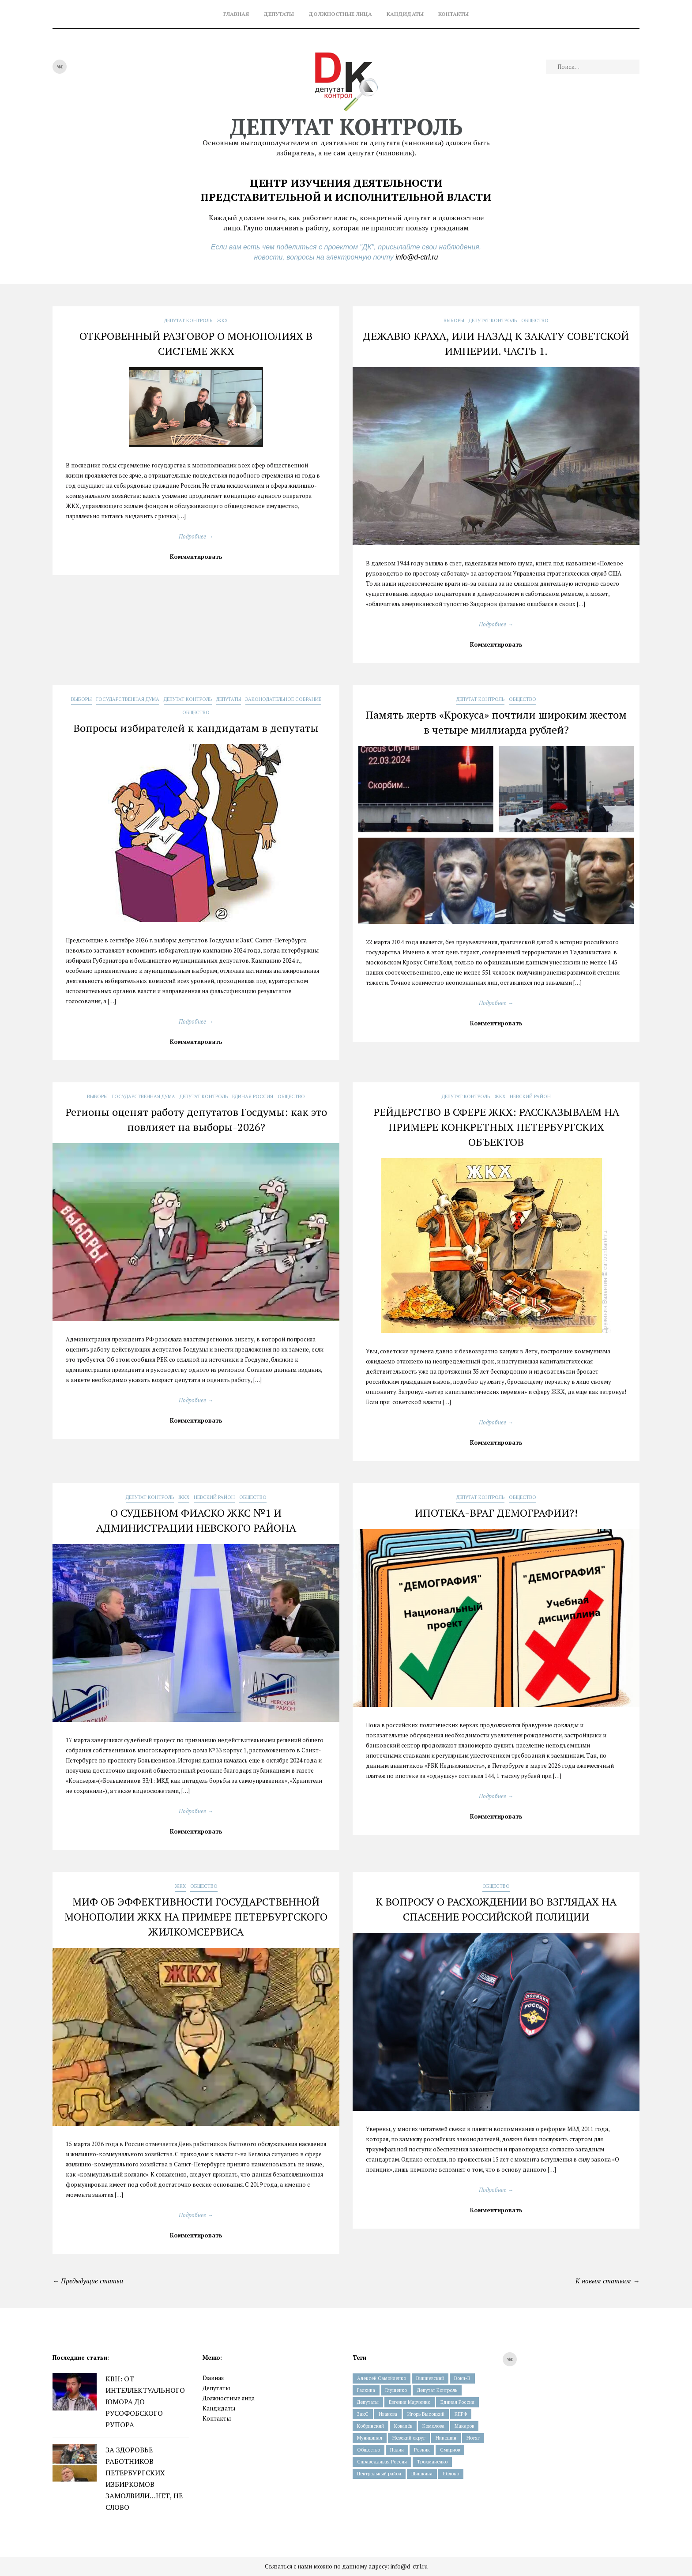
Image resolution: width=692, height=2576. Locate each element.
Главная (236, 14)
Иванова (388, 2414)
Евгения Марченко (409, 2402)
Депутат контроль (346, 126)
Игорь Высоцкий (425, 2414)
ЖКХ (222, 320)
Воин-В (462, 2378)
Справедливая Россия (382, 2462)
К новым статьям (607, 2280)
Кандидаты (405, 14)
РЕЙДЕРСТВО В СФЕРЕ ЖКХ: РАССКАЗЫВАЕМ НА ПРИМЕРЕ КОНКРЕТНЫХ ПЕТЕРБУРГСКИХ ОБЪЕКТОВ (496, 1127)
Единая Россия (252, 1096)
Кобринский (370, 2426)
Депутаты (278, 14)
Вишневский (430, 2378)
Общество (535, 320)
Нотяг (473, 2438)
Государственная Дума (127, 699)
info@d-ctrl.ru (416, 257)
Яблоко (451, 2474)
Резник (422, 2450)
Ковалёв (403, 2426)
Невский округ (408, 2438)
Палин (397, 2450)
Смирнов (450, 2450)
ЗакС (363, 2414)
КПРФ (461, 2414)
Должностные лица (340, 14)
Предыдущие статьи (88, 2280)
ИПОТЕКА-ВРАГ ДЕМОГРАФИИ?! (496, 1513)
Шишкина (421, 2474)
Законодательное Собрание (283, 699)
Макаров (464, 2426)
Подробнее (196, 536)
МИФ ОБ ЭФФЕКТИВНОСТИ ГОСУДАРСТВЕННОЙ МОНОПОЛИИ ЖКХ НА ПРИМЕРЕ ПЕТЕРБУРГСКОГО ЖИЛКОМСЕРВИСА (195, 1916)
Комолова (433, 2426)
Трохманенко (432, 2462)
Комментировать (196, 557)
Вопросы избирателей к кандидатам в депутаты (196, 728)
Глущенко (396, 2390)
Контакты (453, 14)
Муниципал (369, 2438)
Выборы (454, 320)
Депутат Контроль (188, 320)
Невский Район (530, 1096)
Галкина (366, 2390)
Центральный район (379, 2474)
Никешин (446, 2438)
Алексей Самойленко (381, 2378)
